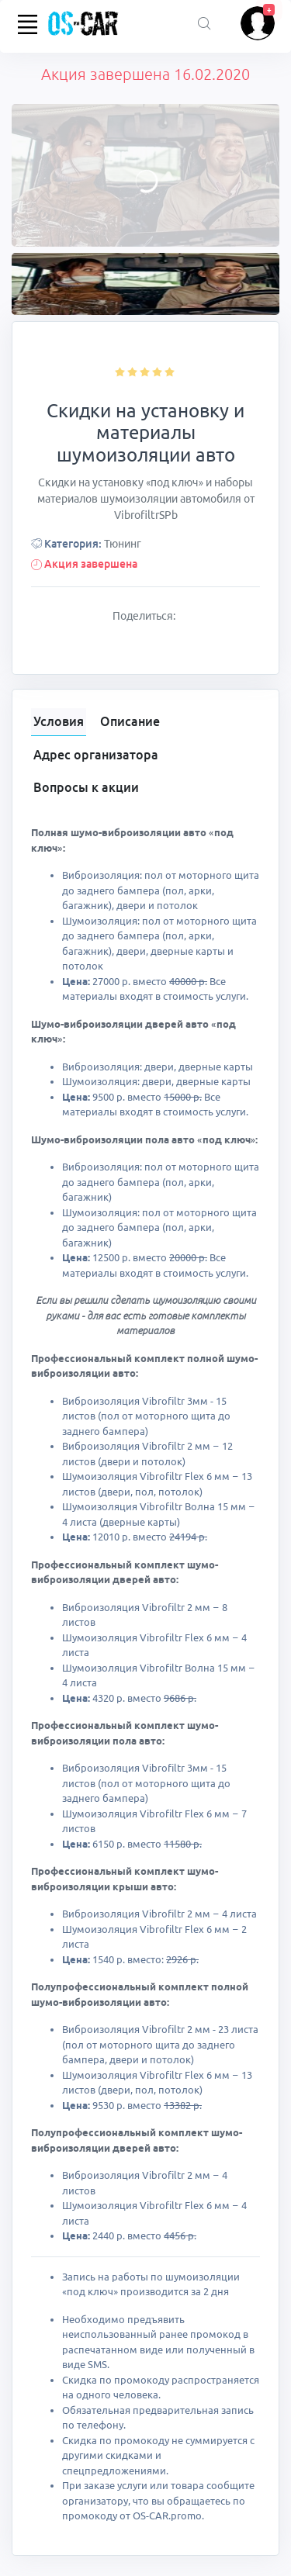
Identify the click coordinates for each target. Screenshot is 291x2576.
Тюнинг (122, 544)
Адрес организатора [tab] (95, 755)
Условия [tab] (58, 721)
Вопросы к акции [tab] (86, 787)
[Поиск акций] (204, 24)
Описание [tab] (130, 721)
